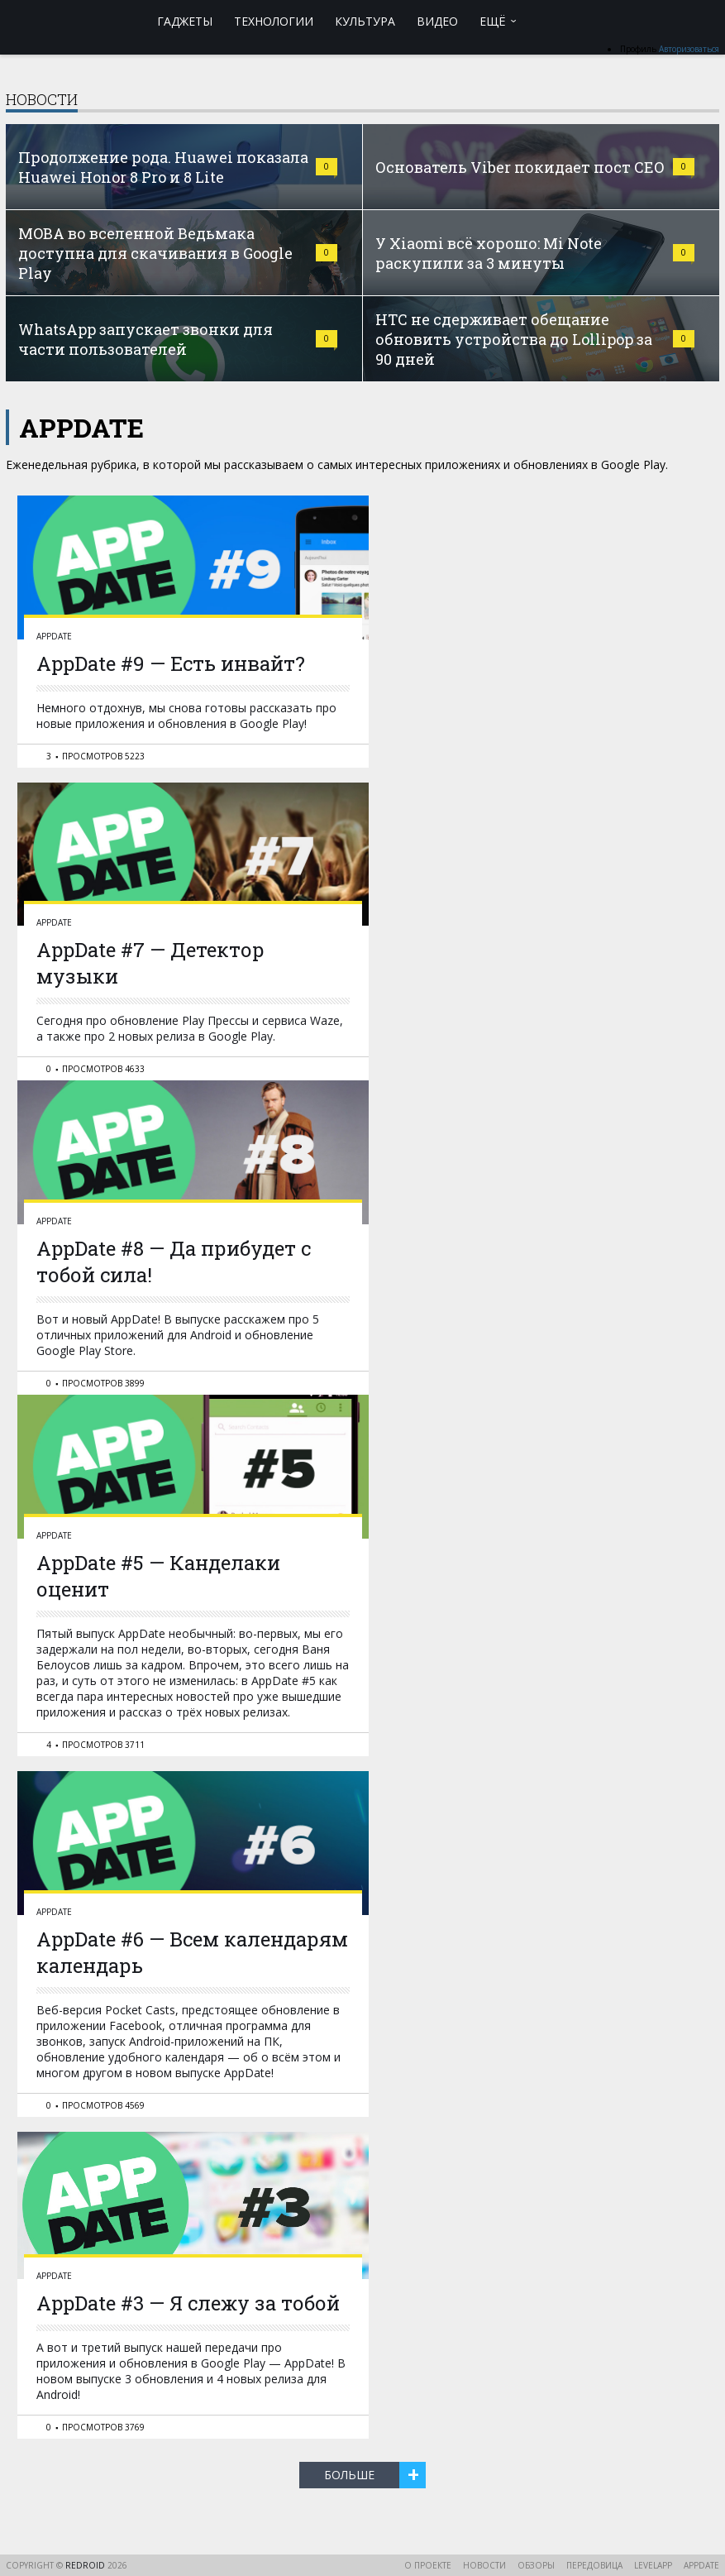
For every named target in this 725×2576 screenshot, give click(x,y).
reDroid (86, 2565)
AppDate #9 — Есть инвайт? (170, 663)
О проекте (427, 2565)
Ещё (492, 21)
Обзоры (536, 2565)
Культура (365, 21)
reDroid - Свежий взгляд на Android (70, 21)
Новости (484, 2565)
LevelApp (653, 2565)
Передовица (594, 2565)
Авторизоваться (689, 49)
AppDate (54, 636)
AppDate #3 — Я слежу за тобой (188, 2303)
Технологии (273, 21)
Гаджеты (184, 21)
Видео (437, 21)
